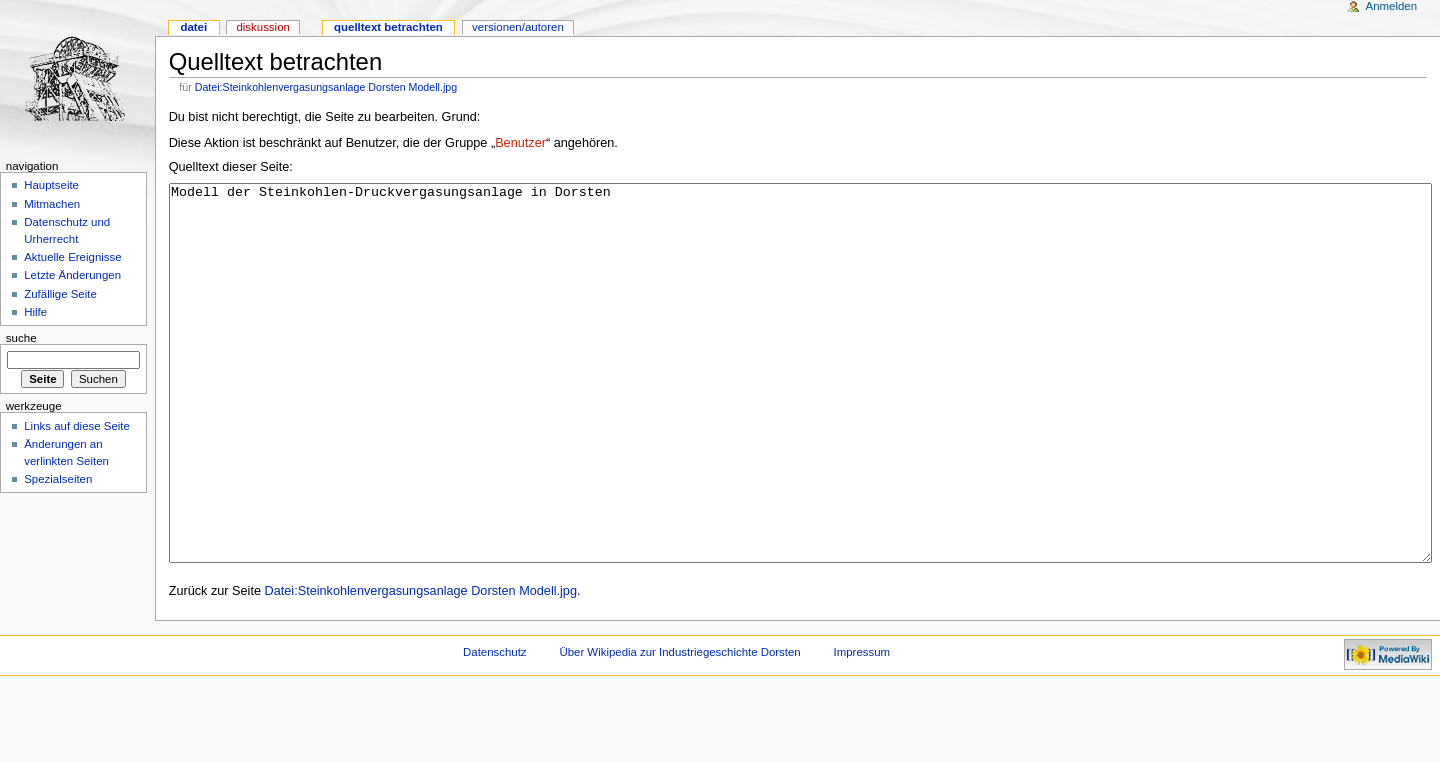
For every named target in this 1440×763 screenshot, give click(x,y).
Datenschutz (495, 727)
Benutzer (520, 143)
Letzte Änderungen (72, 275)
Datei (193, 27)
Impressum (862, 727)
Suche (21, 338)
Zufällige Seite (60, 294)
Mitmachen (52, 204)
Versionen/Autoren (518, 27)
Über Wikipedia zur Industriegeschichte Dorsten (679, 727)
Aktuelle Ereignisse (72, 257)
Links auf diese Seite (77, 426)
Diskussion (262, 27)
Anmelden (1392, 6)
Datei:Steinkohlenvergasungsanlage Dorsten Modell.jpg (326, 87)
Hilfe (35, 312)
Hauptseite (51, 185)
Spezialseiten (58, 479)
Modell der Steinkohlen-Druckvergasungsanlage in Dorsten (800, 410)
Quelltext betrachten (388, 27)
